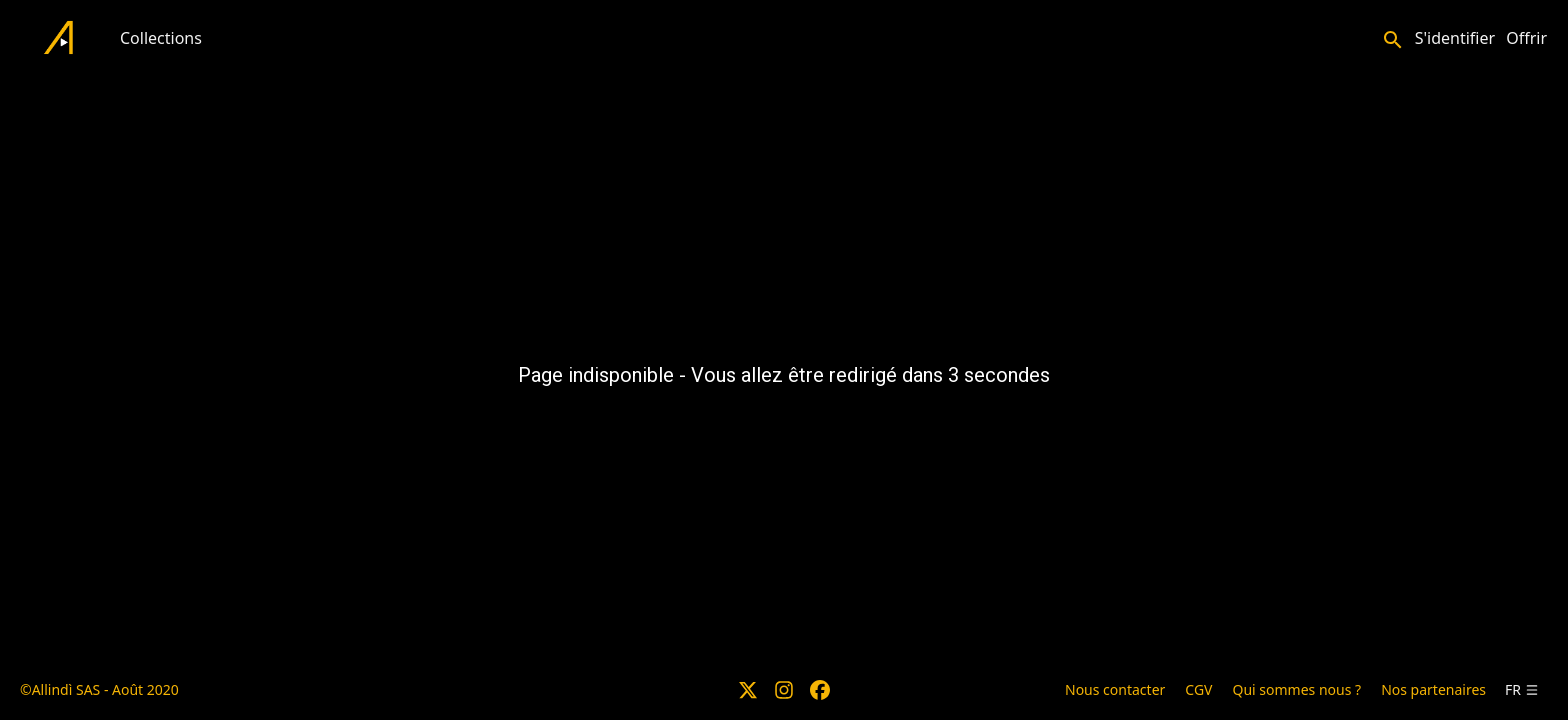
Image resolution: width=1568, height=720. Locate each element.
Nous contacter (1115, 689)
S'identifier (1455, 38)
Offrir (1526, 38)
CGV (1198, 689)
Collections (161, 38)
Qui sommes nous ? (1296, 689)
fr (1522, 689)
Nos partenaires (1433, 689)
